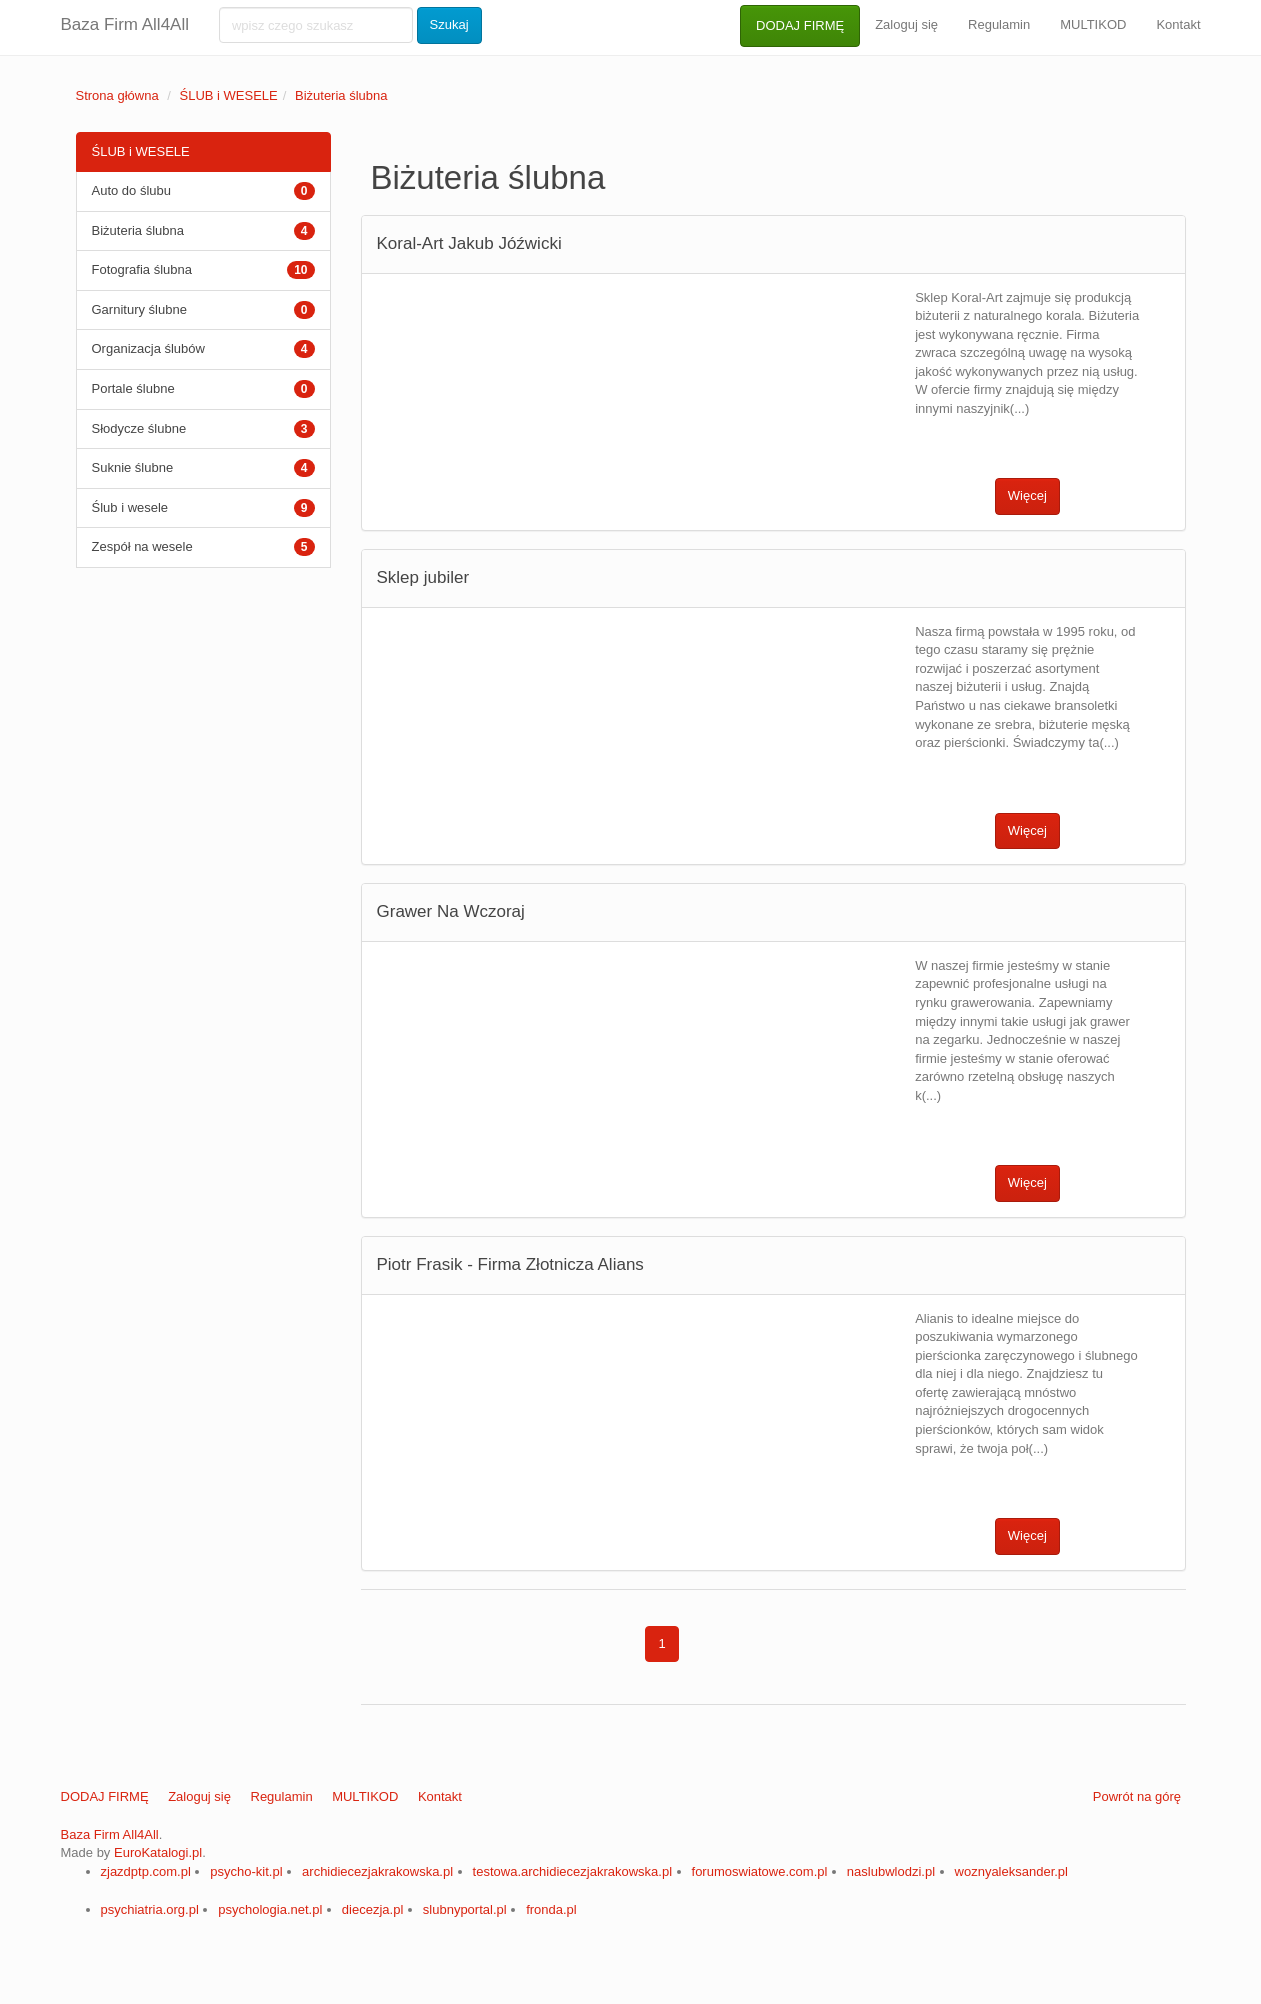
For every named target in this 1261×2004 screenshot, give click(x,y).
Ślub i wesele (130, 507)
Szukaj (449, 24)
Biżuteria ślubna (341, 95)
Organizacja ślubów (148, 348)
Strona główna (117, 95)
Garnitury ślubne (139, 309)
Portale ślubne (133, 388)
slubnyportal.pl (465, 1909)
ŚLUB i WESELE (228, 95)
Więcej (1027, 495)
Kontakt (1178, 24)
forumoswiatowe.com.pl (760, 1871)
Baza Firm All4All (125, 24)
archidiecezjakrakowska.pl (377, 1871)
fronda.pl (551, 1909)
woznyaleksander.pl (1011, 1871)
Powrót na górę (1137, 1796)
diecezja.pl (372, 1909)
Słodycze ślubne (139, 428)
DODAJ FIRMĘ (800, 25)
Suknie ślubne (133, 467)
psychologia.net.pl (270, 1909)
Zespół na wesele (142, 546)
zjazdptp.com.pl (146, 1871)
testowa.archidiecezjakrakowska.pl (572, 1871)
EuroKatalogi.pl (158, 1852)
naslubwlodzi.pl (891, 1871)
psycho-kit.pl (246, 1871)
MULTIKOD (1093, 24)
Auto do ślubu (132, 190)
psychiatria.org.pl (150, 1909)
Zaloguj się (906, 24)
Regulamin (999, 24)
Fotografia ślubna (142, 269)
